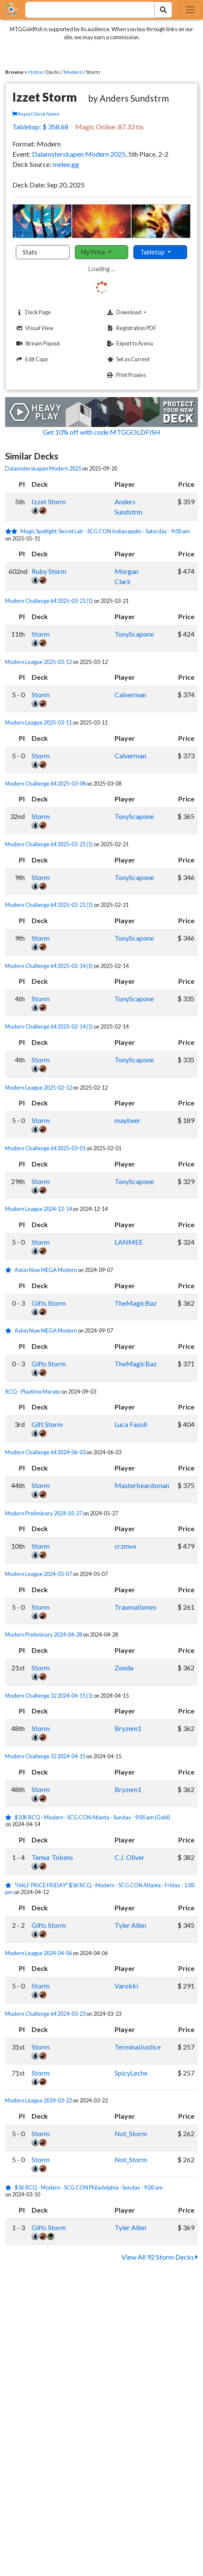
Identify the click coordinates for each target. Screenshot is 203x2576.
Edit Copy (31, 359)
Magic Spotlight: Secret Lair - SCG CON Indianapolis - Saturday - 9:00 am (105, 531)
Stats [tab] (30, 252)
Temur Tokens (52, 1857)
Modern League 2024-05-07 (38, 1573)
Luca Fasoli (131, 1424)
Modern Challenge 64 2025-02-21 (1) (49, 844)
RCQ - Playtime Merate (32, 1391)
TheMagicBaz (136, 1303)
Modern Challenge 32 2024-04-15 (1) (49, 1695)
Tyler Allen (130, 1925)
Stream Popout (37, 343)
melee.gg (66, 164)
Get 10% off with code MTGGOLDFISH (101, 432)
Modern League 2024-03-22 (38, 2100)
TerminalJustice (138, 2047)
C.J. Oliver (129, 1857)
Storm (41, 634)
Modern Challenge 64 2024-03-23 (45, 2013)
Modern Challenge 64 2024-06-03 (45, 1452)
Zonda (124, 1668)
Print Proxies (125, 375)
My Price (93, 252)
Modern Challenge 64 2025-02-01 (45, 1148)
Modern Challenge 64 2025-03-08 (45, 783)
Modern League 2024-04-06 (38, 1953)
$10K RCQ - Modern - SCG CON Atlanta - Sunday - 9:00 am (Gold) (92, 1817)
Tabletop (153, 252)
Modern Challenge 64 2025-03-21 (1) (49, 600)
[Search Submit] (163, 10)
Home (35, 72)
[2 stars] (13, 531)
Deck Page (32, 312)
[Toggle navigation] (190, 10)
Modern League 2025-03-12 (38, 661)
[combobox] (85, 10)
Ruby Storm (49, 571)
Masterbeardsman (142, 1485)
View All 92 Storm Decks (159, 2257)
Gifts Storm (49, 1303)
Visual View (33, 328)
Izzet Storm (49, 501)
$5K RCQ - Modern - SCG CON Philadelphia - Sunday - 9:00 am (89, 2187)
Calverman (130, 694)
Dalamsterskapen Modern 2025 (79, 154)
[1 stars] (10, 1269)
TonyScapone (134, 634)
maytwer (128, 1120)
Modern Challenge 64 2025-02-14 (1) (49, 965)
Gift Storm (47, 1424)
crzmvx (125, 1546)
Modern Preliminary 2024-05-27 (43, 1513)
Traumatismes (135, 1607)
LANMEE (129, 1242)
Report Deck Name (36, 114)
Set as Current (127, 359)
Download (139, 312)
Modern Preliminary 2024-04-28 (43, 1634)
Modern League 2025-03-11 (38, 722)
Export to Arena (129, 343)
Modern (73, 72)
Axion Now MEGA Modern (46, 1269)
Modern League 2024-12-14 (38, 1208)
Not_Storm (131, 2133)
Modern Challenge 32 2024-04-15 (45, 1756)
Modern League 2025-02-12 (38, 1087)
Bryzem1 (128, 1728)
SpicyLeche (131, 2073)
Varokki (126, 1986)
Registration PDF (130, 328)
